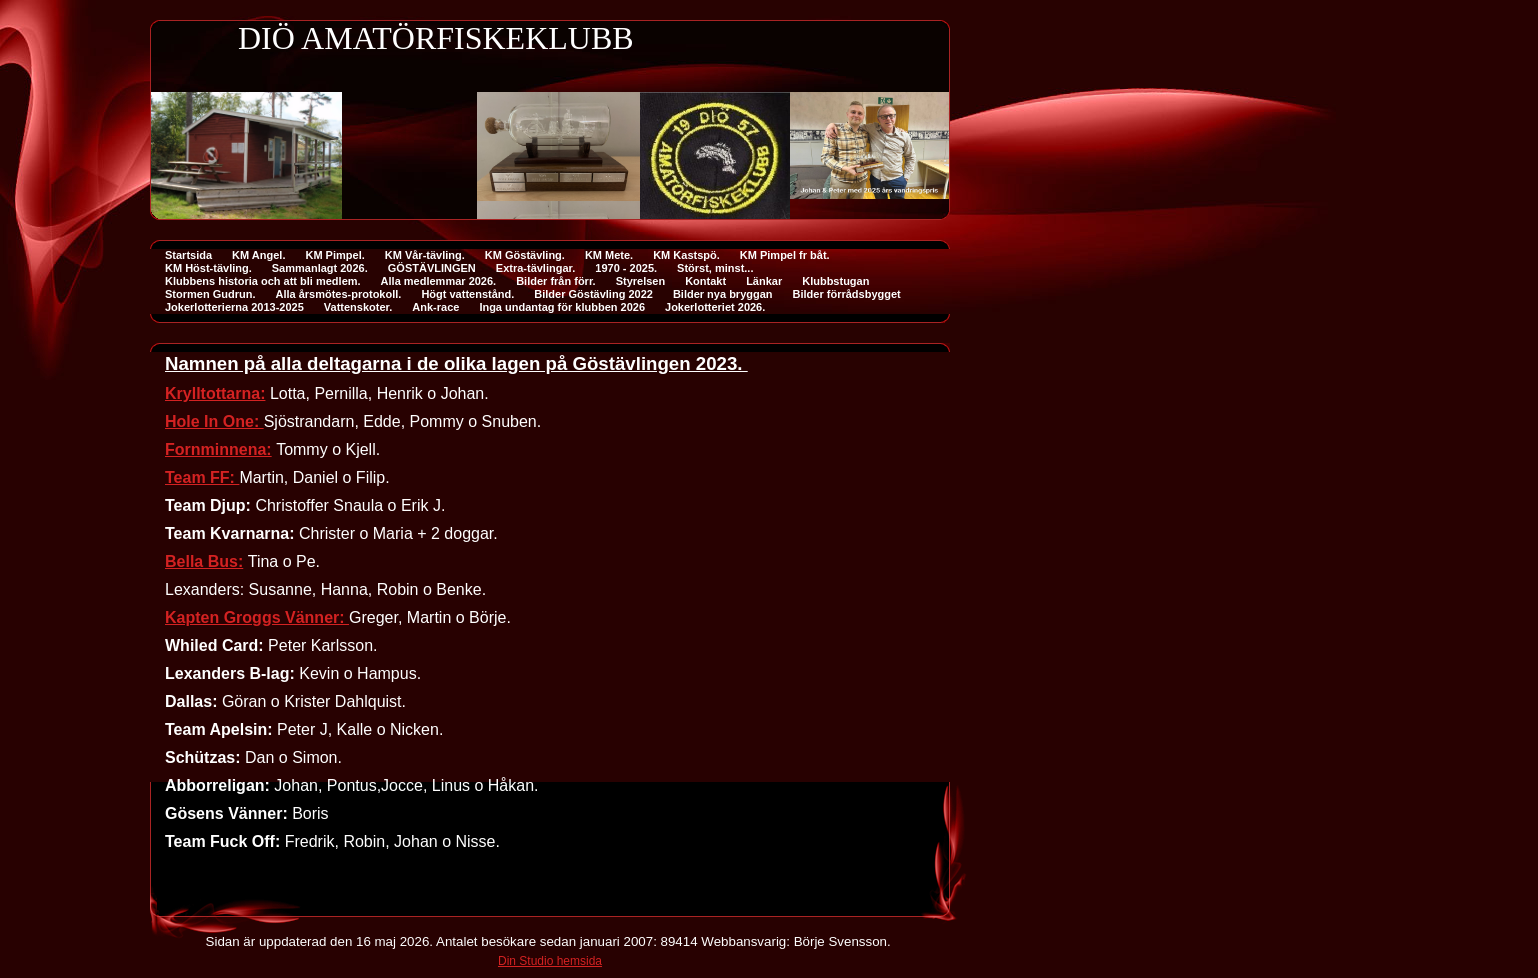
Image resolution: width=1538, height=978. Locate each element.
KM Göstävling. (525, 255)
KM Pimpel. (334, 255)
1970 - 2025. (626, 268)
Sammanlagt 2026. (320, 268)
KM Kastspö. (686, 255)
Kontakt (705, 281)
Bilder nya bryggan (723, 294)
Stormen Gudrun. (210, 294)
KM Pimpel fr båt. (785, 255)
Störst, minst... (715, 268)
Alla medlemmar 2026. (439, 281)
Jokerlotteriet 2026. (715, 307)
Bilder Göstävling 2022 (593, 294)
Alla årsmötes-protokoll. (338, 294)
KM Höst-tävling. (208, 268)
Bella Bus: (204, 561)
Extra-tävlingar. (535, 268)
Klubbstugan (835, 281)
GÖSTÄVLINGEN (432, 268)
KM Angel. (258, 255)
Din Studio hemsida (550, 961)
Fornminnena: (218, 449)
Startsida (188, 255)
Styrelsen (641, 281)
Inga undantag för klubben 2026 (562, 307)
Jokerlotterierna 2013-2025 (234, 307)
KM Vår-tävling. (425, 255)
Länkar (764, 281)
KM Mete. (609, 255)
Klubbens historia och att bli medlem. (263, 281)
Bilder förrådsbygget (847, 294)
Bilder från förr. (555, 281)
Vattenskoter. (358, 307)
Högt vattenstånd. (467, 294)
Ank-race (435, 307)
